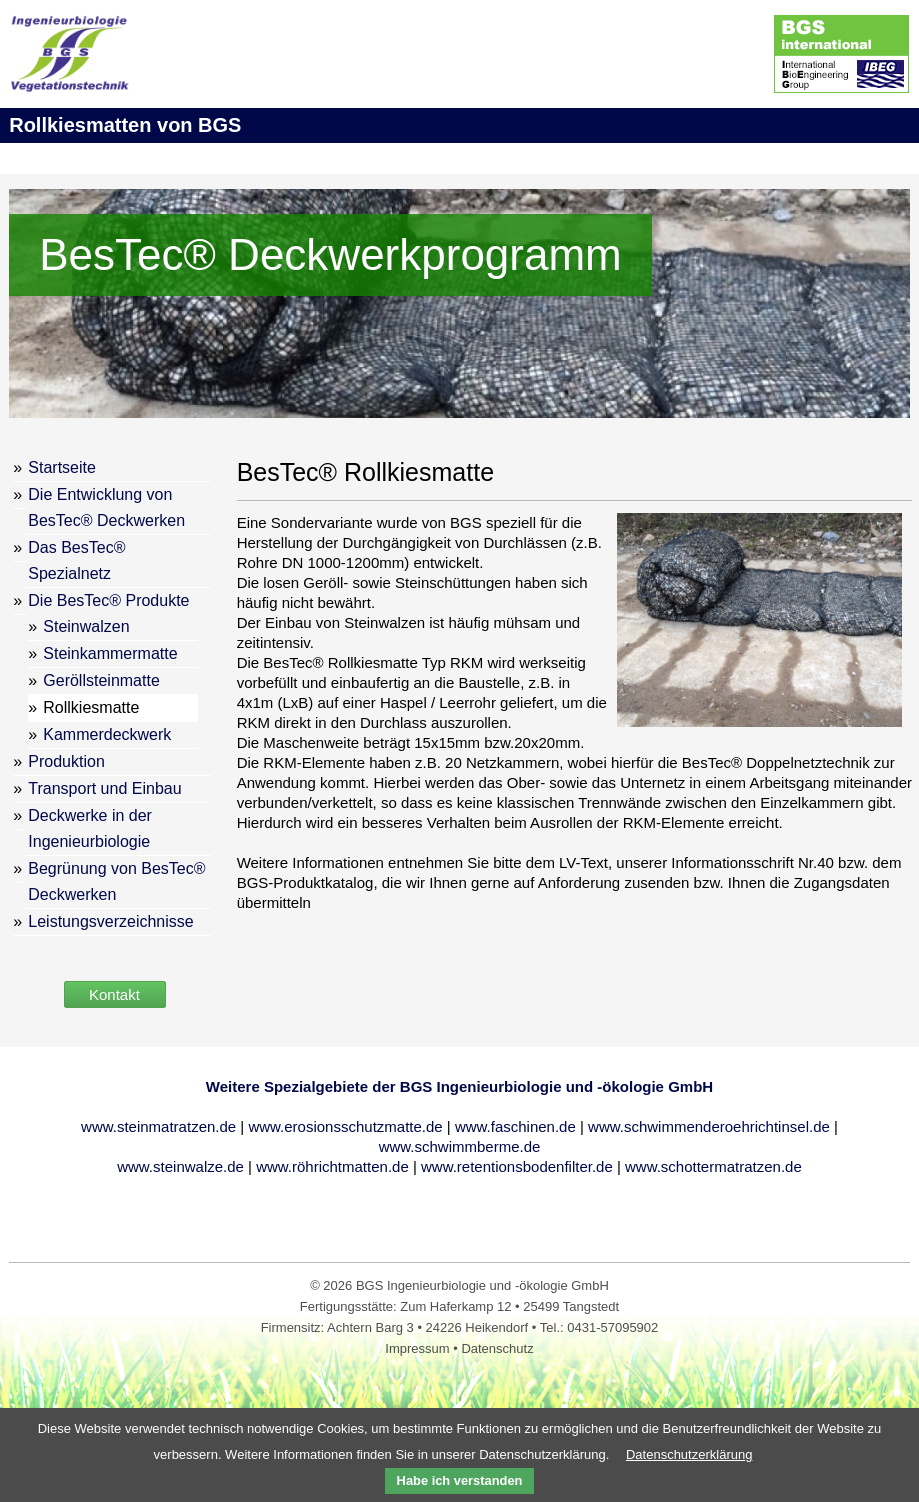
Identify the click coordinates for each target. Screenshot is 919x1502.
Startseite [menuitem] (62, 467)
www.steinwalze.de (180, 1166)
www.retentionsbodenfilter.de (517, 1166)
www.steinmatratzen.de (158, 1126)
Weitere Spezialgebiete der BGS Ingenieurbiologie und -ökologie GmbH (459, 1086)
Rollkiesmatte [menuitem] (91, 707)
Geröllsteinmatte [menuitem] (101, 680)
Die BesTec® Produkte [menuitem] (108, 600)
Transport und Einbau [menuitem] (104, 788)
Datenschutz (497, 1348)
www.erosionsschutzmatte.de (345, 1126)
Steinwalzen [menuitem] (86, 626)
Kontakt (114, 994)
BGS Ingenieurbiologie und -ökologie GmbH (482, 1285)
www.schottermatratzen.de (713, 1166)
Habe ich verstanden (460, 1480)
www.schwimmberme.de (460, 1146)
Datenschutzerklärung (689, 1454)
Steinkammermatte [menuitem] (110, 653)
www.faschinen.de (515, 1126)
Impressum (419, 1348)
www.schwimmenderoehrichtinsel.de (709, 1126)
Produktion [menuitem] (66, 761)
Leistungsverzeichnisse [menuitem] (110, 921)
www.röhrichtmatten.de (332, 1166)
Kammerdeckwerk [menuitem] (107, 734)
